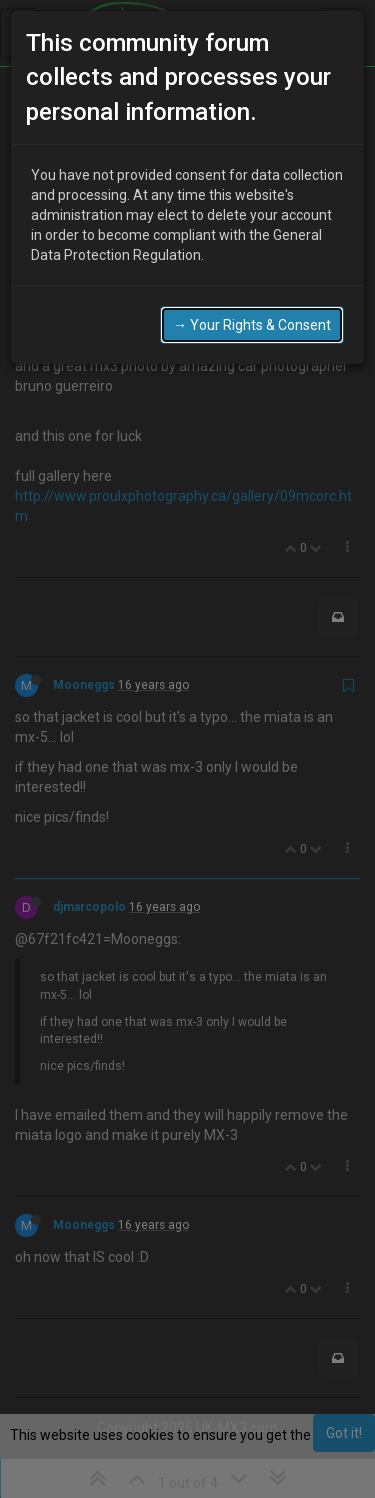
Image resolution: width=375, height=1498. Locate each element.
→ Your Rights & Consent (252, 325)
